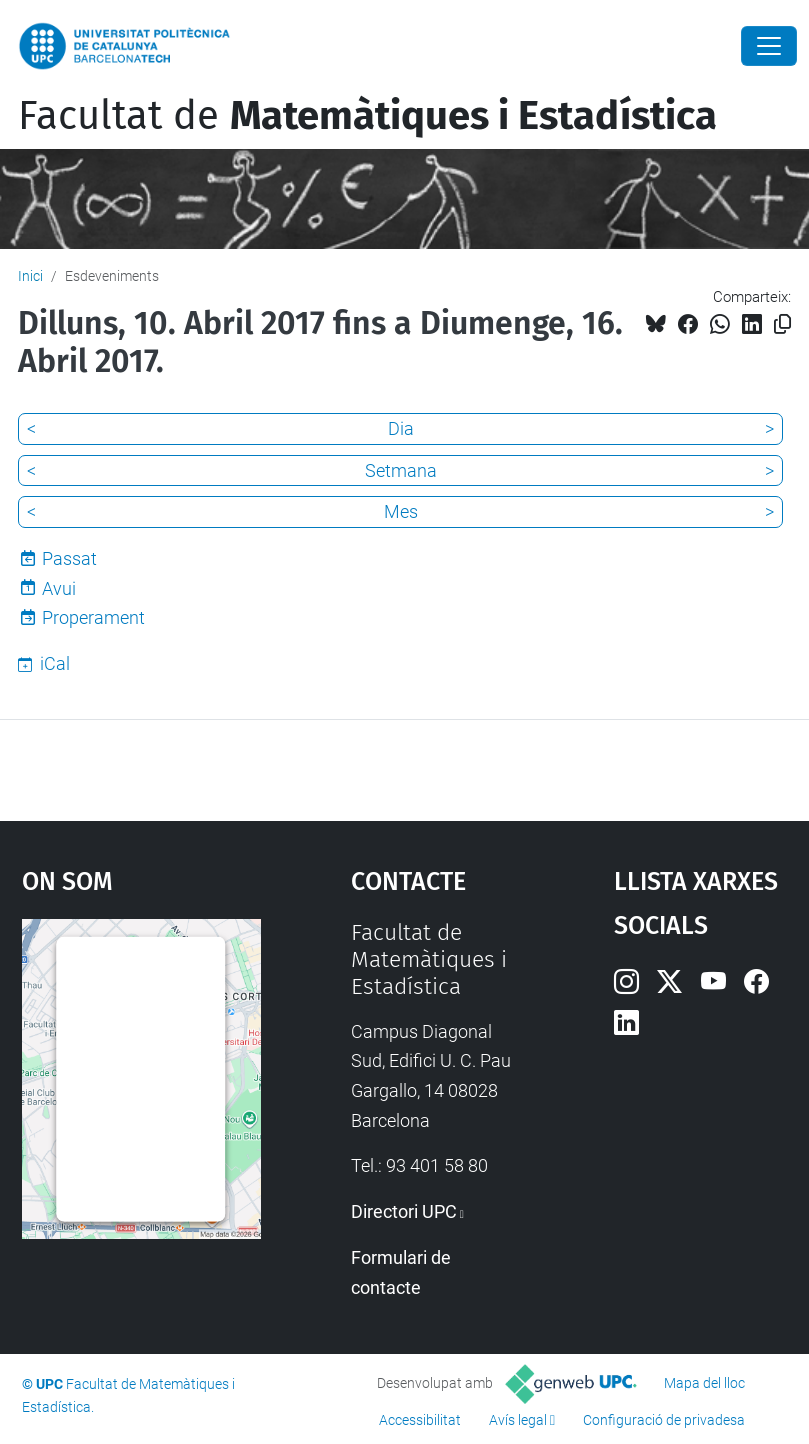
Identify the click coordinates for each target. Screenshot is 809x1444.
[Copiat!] (782, 324)
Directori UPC (404, 1211)
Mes (401, 511)
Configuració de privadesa (664, 1420)
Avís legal (518, 1420)
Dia (401, 428)
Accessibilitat (420, 1420)
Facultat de (367, 116)
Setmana (401, 470)
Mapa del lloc (704, 1383)
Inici (30, 276)
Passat (69, 558)
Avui (59, 588)
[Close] (769, 46)
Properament (93, 617)
